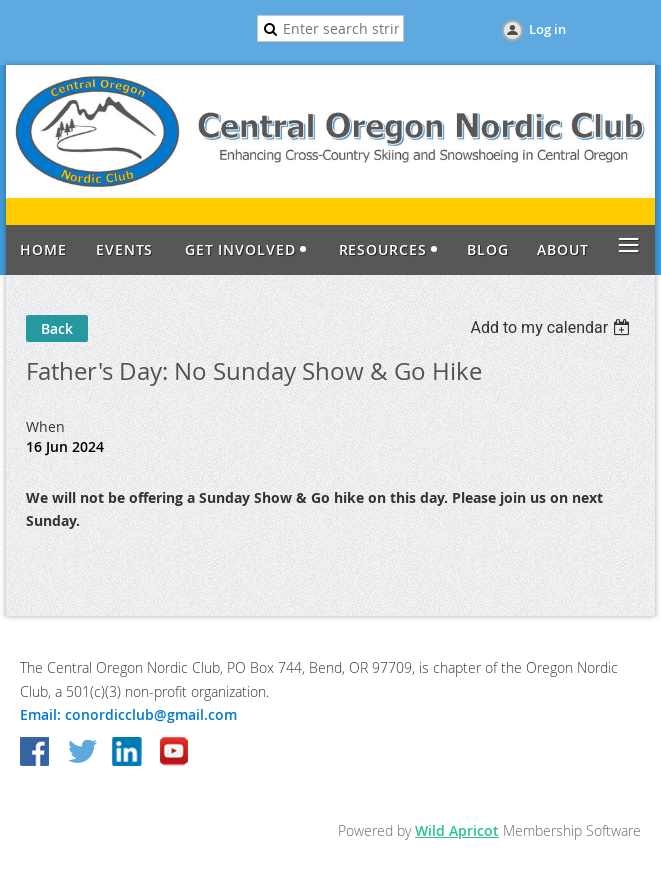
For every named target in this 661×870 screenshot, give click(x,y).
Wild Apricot (457, 830)
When (45, 426)
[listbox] (552, 327)
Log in (547, 29)
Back (57, 328)
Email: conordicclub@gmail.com (128, 714)
